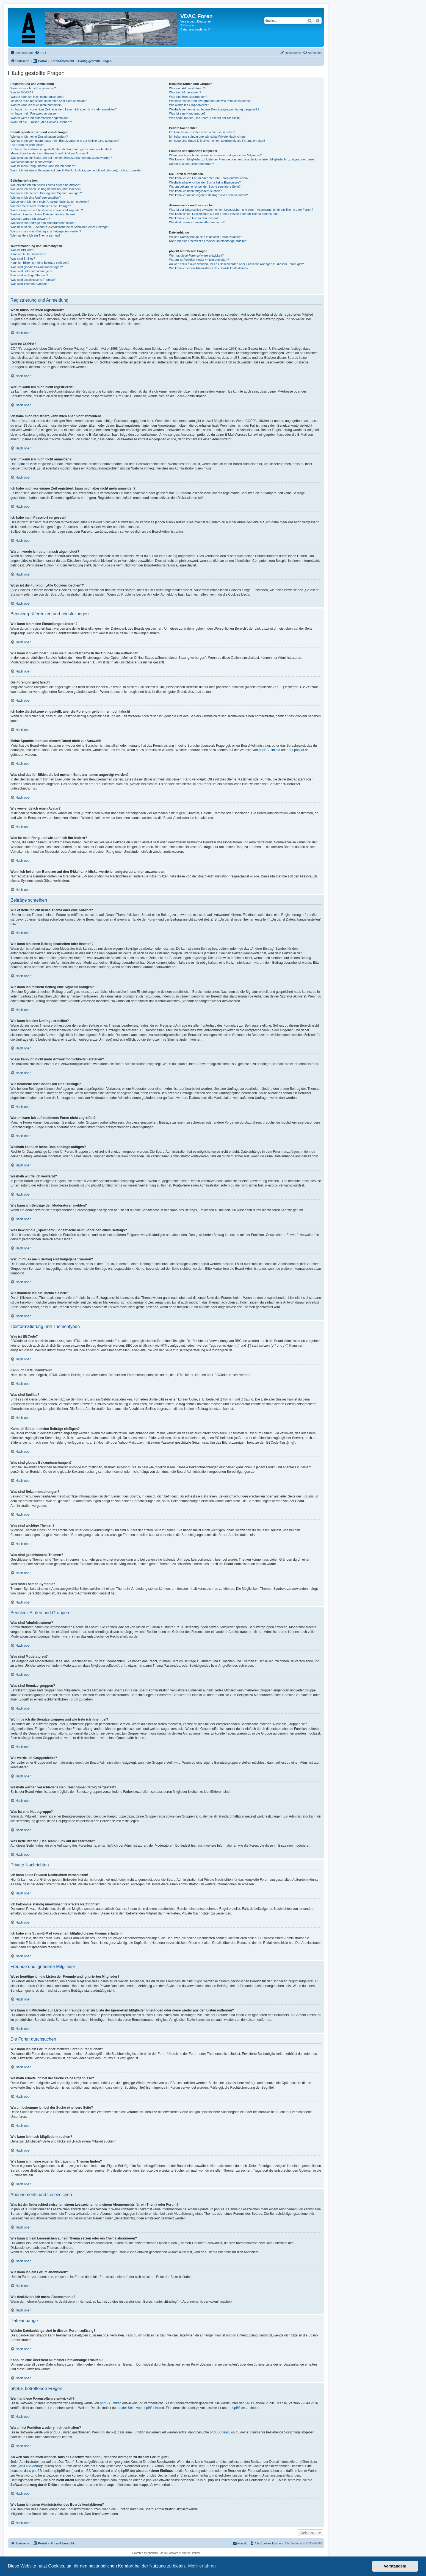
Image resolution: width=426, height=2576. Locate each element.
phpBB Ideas (219, 2432)
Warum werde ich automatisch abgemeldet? (39, 118)
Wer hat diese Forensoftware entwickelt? (196, 255)
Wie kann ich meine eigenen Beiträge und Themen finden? (208, 195)
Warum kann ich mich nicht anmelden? (36, 105)
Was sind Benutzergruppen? (188, 96)
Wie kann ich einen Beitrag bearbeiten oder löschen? (45, 189)
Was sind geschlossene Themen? (33, 279)
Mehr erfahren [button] (202, 2566)
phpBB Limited (269, 750)
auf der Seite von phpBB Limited (140, 2408)
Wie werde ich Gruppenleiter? (189, 105)
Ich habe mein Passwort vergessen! (34, 113)
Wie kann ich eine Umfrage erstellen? (35, 197)
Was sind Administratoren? (187, 88)
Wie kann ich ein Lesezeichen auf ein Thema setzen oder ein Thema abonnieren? (223, 213)
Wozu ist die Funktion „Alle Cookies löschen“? (41, 122)
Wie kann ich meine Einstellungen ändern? (39, 136)
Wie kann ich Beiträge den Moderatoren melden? (43, 222)
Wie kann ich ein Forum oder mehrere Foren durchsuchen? (208, 178)
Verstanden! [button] (395, 2566)
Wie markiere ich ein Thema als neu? (35, 235)
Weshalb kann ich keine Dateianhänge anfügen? (42, 214)
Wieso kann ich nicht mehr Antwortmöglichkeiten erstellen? (49, 201)
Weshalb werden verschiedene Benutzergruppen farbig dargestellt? (214, 109)
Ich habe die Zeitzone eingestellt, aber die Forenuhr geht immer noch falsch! (61, 149)
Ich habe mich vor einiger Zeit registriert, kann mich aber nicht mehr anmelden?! (63, 109)
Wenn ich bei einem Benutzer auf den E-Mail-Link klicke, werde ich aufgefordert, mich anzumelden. (76, 170)
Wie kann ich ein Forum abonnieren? (193, 218)
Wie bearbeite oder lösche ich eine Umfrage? (40, 206)
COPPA (251, 421)
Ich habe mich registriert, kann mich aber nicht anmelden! (48, 100)
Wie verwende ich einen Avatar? (32, 161)
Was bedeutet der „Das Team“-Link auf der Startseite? (205, 118)
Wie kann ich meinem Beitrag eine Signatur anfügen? (46, 193)
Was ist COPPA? (21, 92)
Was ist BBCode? (22, 250)
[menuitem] (40, 52)
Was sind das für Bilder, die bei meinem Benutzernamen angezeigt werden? (61, 157)
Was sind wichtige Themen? (29, 275)
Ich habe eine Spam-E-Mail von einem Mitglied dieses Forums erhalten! (217, 140)
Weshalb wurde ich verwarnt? (30, 218)
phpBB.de (301, 750)
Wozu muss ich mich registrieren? (33, 88)
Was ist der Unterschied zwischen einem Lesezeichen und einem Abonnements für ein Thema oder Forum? (241, 209)
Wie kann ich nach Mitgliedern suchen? (195, 191)
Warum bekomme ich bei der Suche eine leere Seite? (204, 186)
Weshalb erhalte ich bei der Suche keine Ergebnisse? (205, 182)
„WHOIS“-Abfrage (31, 2466)
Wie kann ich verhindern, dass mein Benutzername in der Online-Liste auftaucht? (64, 140)
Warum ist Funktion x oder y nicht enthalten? (199, 259)
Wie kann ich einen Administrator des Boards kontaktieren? (208, 268)
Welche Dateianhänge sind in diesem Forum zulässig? (205, 236)
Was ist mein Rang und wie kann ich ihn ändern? (43, 166)
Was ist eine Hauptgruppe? (187, 113)
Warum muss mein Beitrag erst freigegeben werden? (45, 231)
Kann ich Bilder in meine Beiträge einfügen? (39, 262)
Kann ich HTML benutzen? (28, 254)
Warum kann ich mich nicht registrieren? (37, 96)
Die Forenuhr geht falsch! (27, 144)
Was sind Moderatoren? (185, 92)
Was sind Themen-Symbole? (29, 283)
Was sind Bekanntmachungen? (31, 271)
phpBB (152, 2553)
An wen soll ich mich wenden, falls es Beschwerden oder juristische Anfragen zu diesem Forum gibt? (236, 264)
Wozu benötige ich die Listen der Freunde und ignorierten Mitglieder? (215, 155)
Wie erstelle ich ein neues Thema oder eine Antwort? (45, 185)
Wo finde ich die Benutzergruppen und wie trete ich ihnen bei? (210, 100)
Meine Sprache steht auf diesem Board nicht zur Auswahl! (49, 153)
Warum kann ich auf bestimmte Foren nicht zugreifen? (46, 210)
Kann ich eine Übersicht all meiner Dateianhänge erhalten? (208, 241)
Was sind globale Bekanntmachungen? (36, 267)
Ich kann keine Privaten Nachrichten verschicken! (202, 132)
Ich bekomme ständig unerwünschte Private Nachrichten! (207, 136)
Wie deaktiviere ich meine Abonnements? (197, 222)
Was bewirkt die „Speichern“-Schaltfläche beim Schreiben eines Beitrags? (59, 227)
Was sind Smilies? (22, 258)
